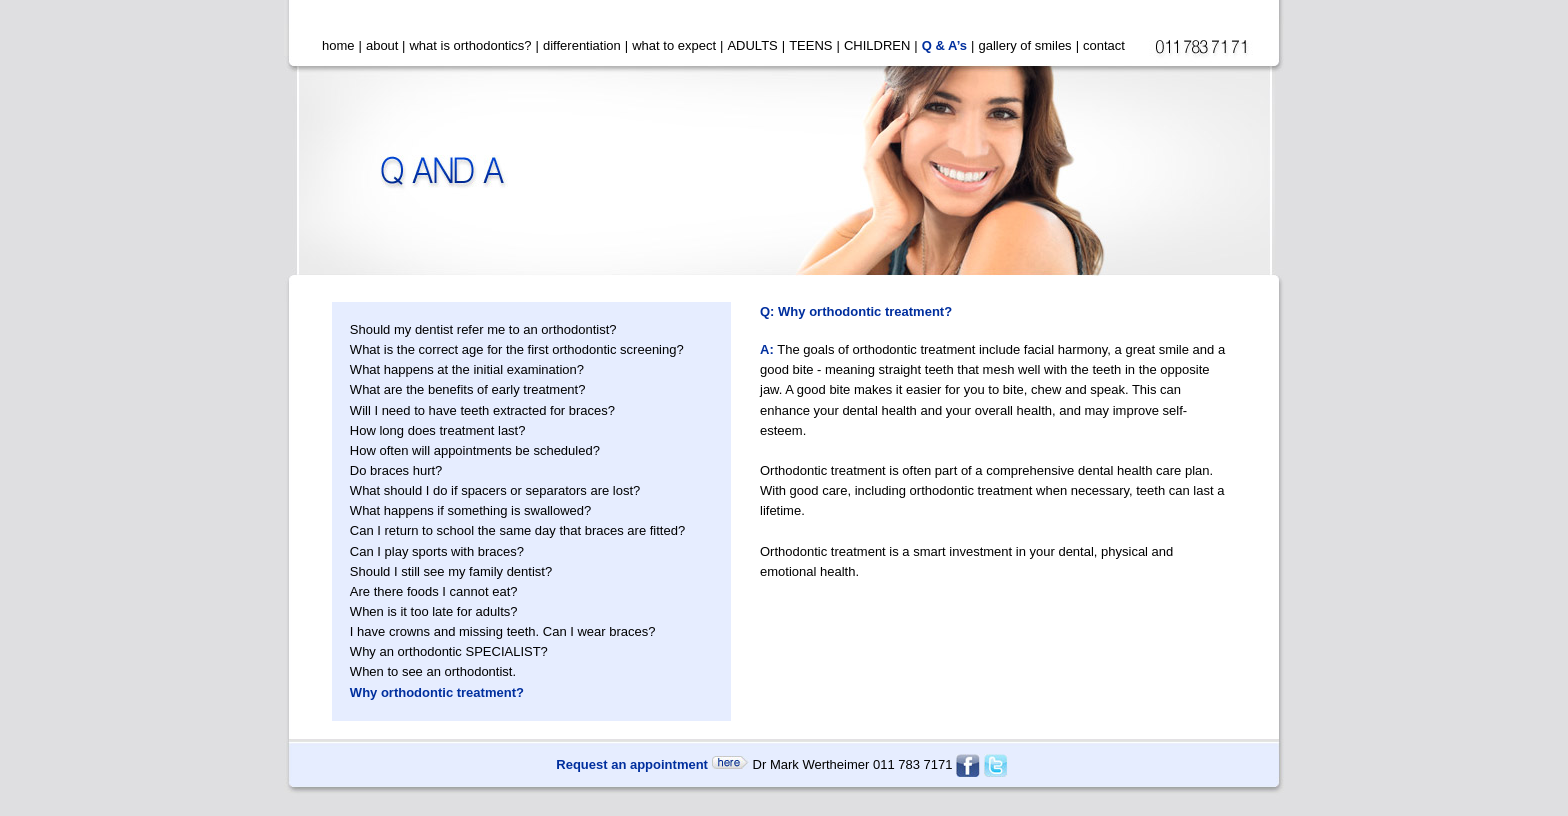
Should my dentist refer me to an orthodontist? (483, 329)
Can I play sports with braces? (437, 551)
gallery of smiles (1024, 45)
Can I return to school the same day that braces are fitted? (517, 530)
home (338, 45)
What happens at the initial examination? (467, 369)
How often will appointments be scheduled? (475, 450)
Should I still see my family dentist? (451, 571)
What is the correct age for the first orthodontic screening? (517, 349)
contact (1104, 45)
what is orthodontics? (470, 45)
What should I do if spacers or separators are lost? (495, 490)
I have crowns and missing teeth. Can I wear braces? (503, 631)
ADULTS (752, 45)
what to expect (674, 45)
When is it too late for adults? (434, 611)
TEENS (810, 45)
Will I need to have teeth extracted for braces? (482, 410)
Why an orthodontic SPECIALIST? (449, 651)
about (382, 45)
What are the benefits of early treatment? (468, 389)
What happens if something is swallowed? (470, 510)
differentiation (582, 45)
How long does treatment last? (438, 430)
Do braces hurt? (396, 470)
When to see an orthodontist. (433, 671)
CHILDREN (877, 45)
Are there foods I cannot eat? (434, 591)
